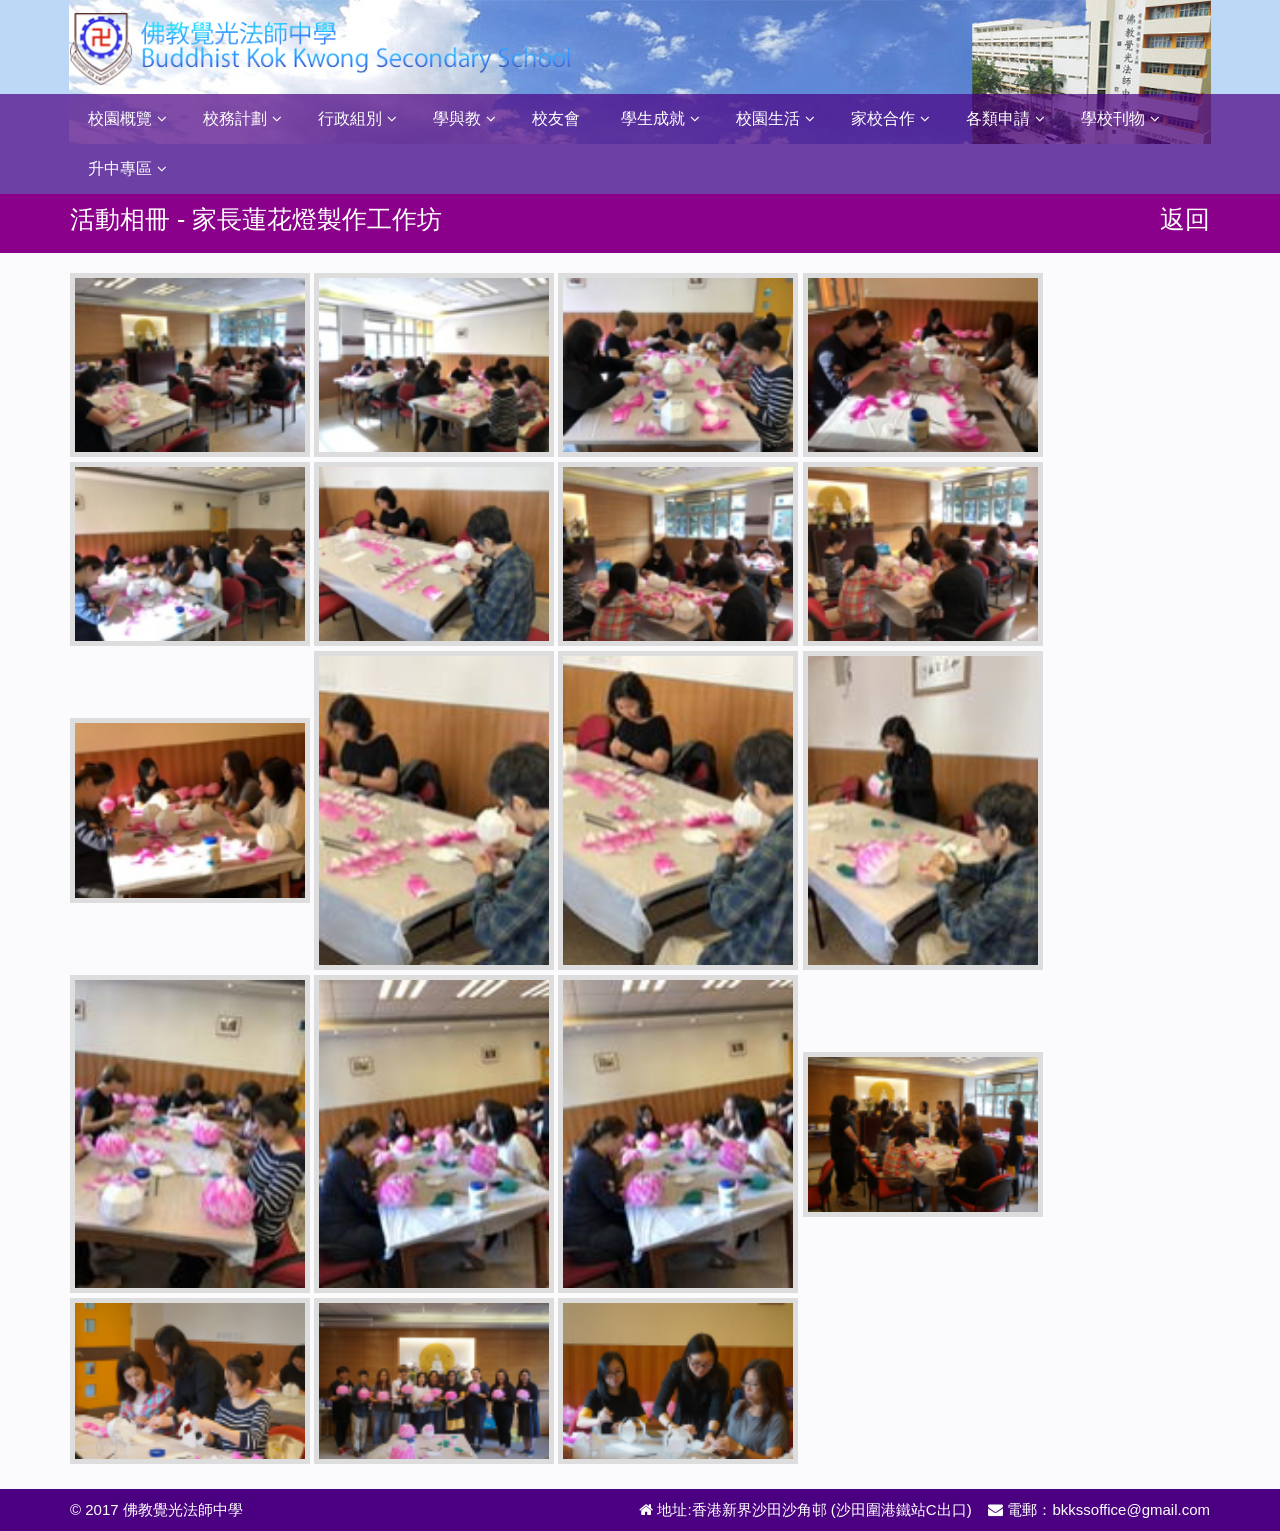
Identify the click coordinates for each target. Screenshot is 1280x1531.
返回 (1185, 219)
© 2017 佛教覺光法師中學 (156, 1509)
